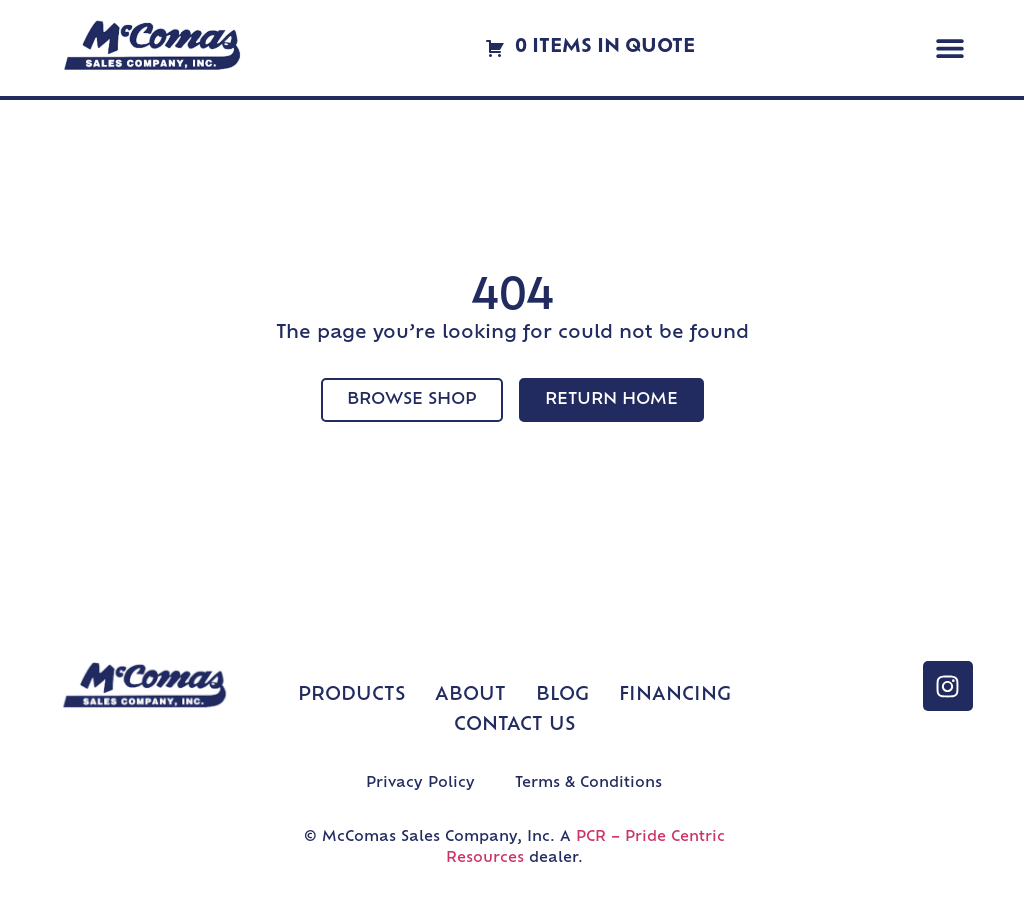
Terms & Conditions (588, 783)
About (470, 695)
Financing (675, 695)
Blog (562, 695)
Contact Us (514, 725)
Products (351, 695)
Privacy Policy (420, 783)
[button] (950, 48)
